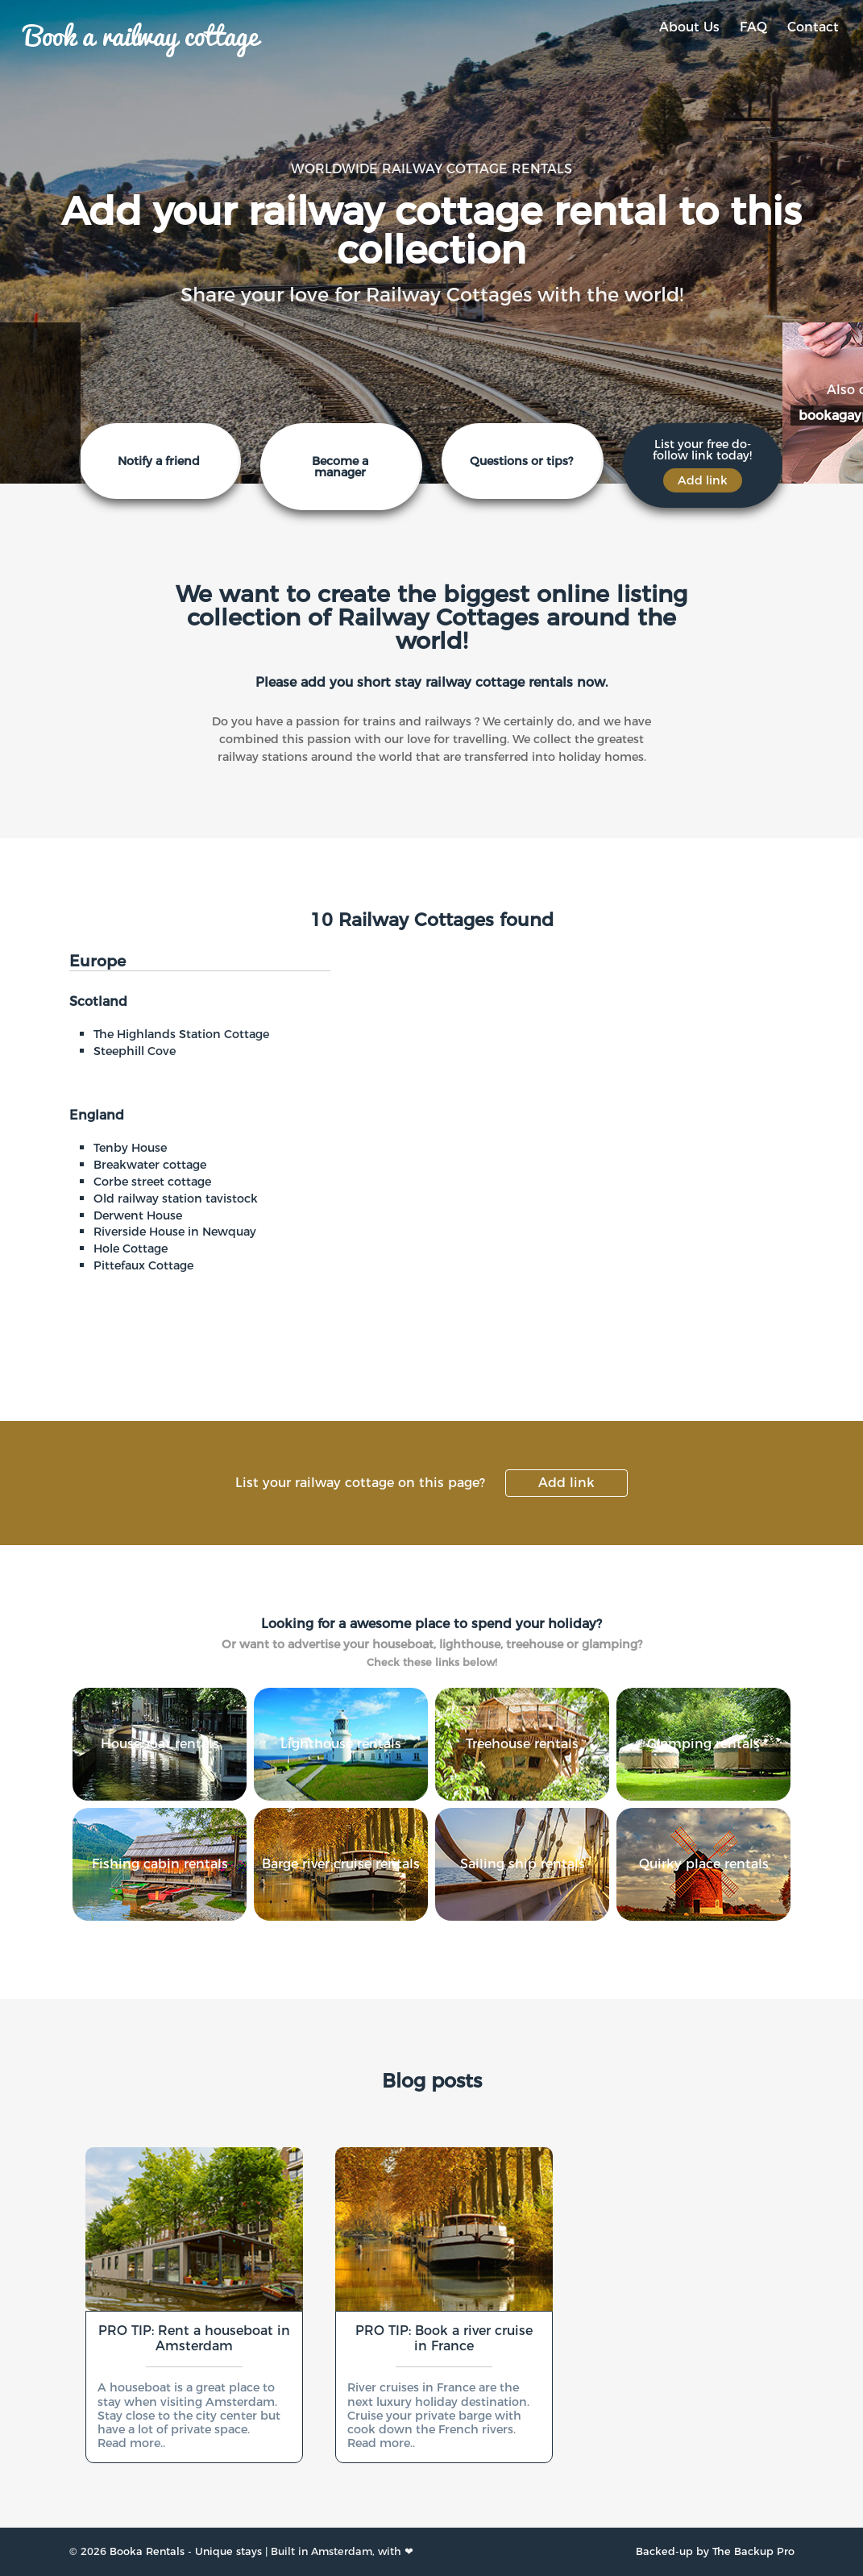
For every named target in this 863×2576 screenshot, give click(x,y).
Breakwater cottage (149, 1164)
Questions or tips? (521, 461)
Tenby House (130, 1148)
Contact (813, 27)
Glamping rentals (703, 1743)
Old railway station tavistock (175, 1198)
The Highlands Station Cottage (181, 1034)
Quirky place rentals (704, 1864)
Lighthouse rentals (340, 1743)
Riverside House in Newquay (174, 1231)
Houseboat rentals (160, 1743)
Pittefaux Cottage (143, 1265)
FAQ (753, 27)
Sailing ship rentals (522, 1864)
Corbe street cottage (152, 1181)
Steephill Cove (134, 1051)
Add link (566, 1482)
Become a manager (340, 467)
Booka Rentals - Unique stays (186, 2551)
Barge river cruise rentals (341, 1864)
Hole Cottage (130, 1248)
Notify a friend (159, 461)
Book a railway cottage (141, 34)
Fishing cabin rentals (160, 1864)
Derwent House (137, 1215)
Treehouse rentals (522, 1743)
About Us (689, 27)
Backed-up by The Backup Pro (715, 2551)
